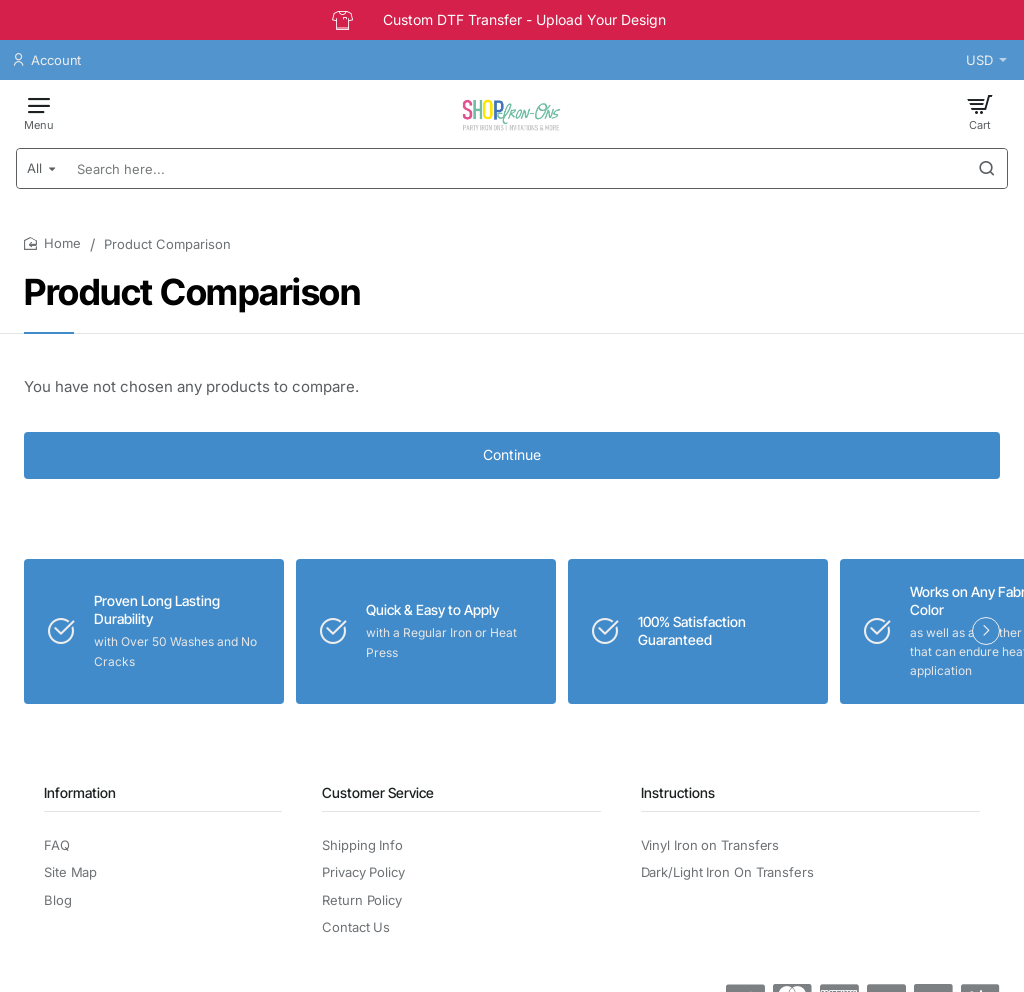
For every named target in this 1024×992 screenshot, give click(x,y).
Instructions (678, 792)
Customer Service (378, 792)
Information (80, 792)
